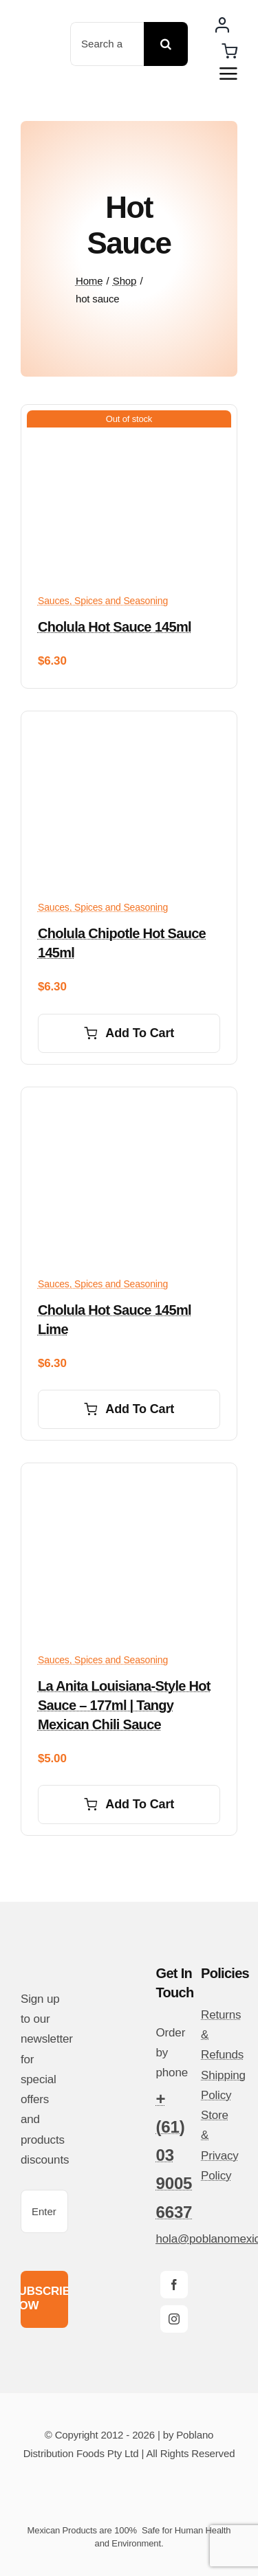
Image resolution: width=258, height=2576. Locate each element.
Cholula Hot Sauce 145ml (114, 626)
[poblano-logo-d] (41, 42)
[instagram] (174, 2319)
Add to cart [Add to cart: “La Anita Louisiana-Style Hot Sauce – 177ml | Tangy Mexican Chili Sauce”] (129, 1804)
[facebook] (174, 2284)
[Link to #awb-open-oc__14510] (228, 73)
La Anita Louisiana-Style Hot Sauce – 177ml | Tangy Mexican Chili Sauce (124, 1705)
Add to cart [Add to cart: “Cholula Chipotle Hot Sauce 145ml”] (129, 1033)
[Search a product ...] (107, 44)
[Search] (166, 44)
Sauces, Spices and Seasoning (103, 600)
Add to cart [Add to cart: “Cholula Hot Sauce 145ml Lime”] (129, 1409)
